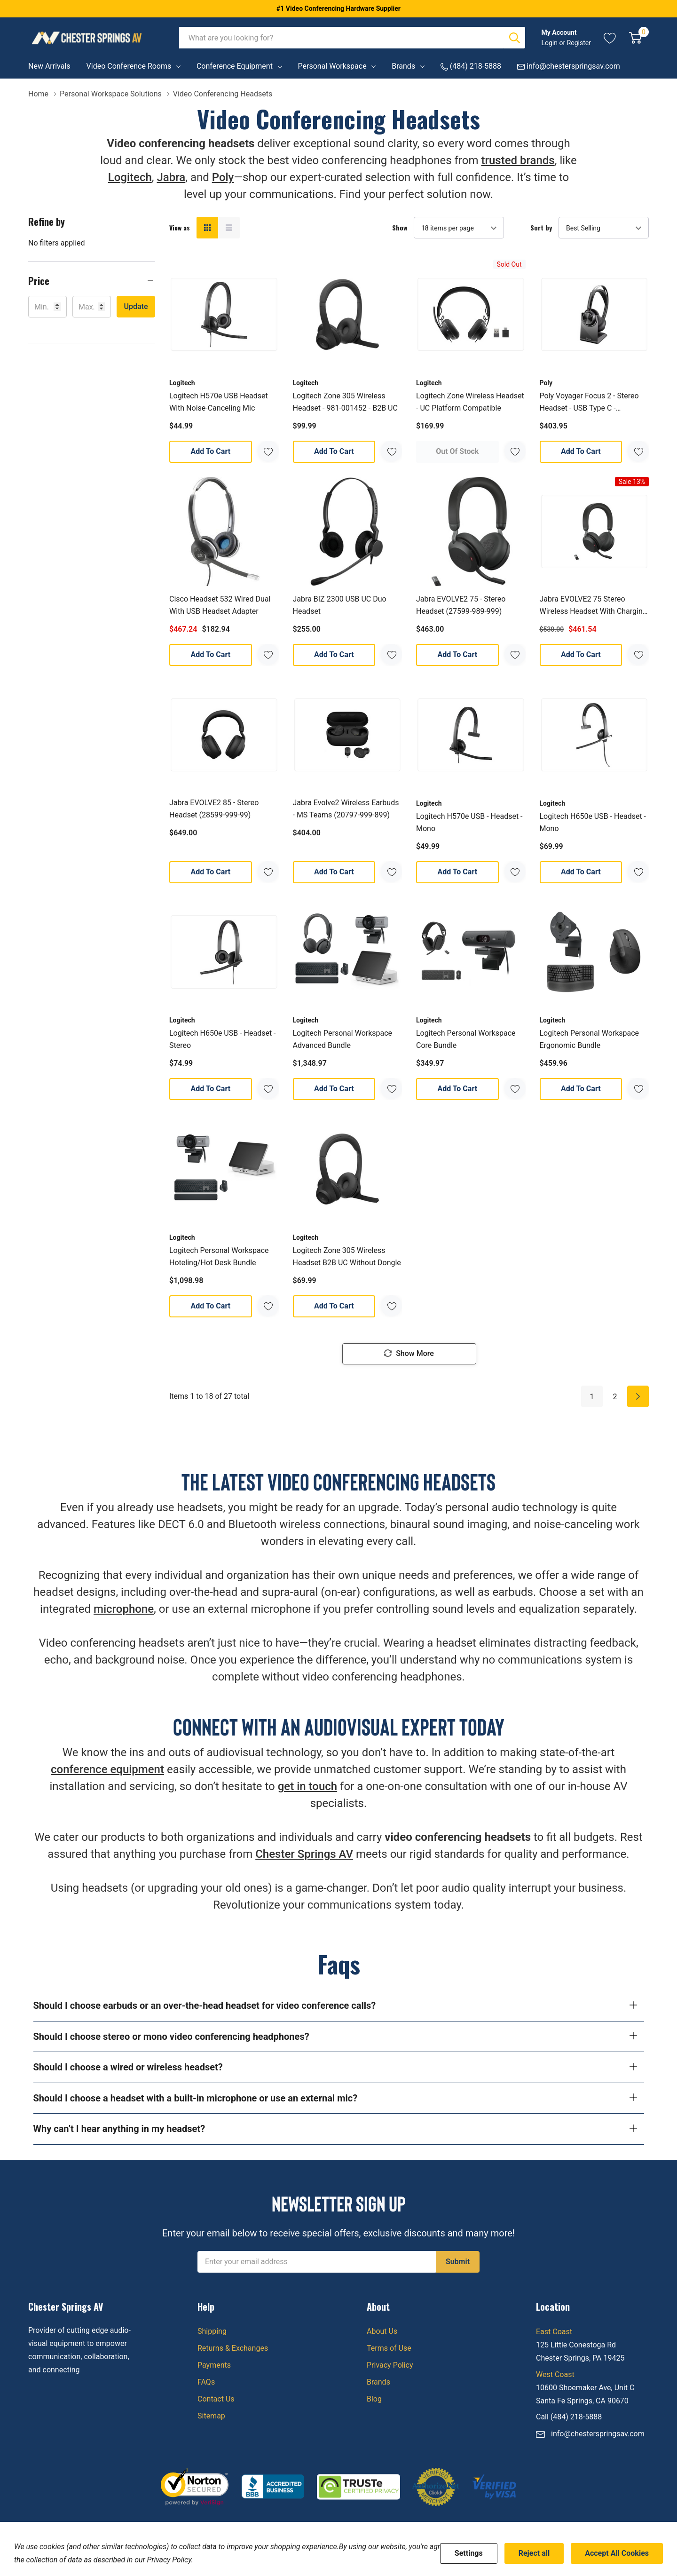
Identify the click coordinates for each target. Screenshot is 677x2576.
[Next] (638, 1397)
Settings (469, 2553)
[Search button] (514, 37)
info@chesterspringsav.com (598, 2433)
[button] (91, 280)
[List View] (229, 227)
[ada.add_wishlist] (268, 451)
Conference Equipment (235, 66)
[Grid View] (207, 227)
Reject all (534, 2553)
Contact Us (216, 2398)
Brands (403, 66)
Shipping (212, 2331)
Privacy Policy (390, 2365)
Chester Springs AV (304, 1854)
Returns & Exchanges (232, 2348)
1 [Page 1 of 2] (592, 1397)
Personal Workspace (332, 66)
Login (550, 43)
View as (179, 227)
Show (399, 227)
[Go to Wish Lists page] (610, 37)
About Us (382, 2331)
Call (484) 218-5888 (569, 2416)
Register (579, 43)
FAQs (206, 2382)
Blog (374, 2398)
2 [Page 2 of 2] (615, 1397)
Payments (214, 2365)
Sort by (541, 227)
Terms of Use (389, 2348)
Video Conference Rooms (129, 66)
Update (136, 306)
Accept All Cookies (617, 2553)
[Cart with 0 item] (635, 37)
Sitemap (211, 2415)
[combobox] (341, 37)
